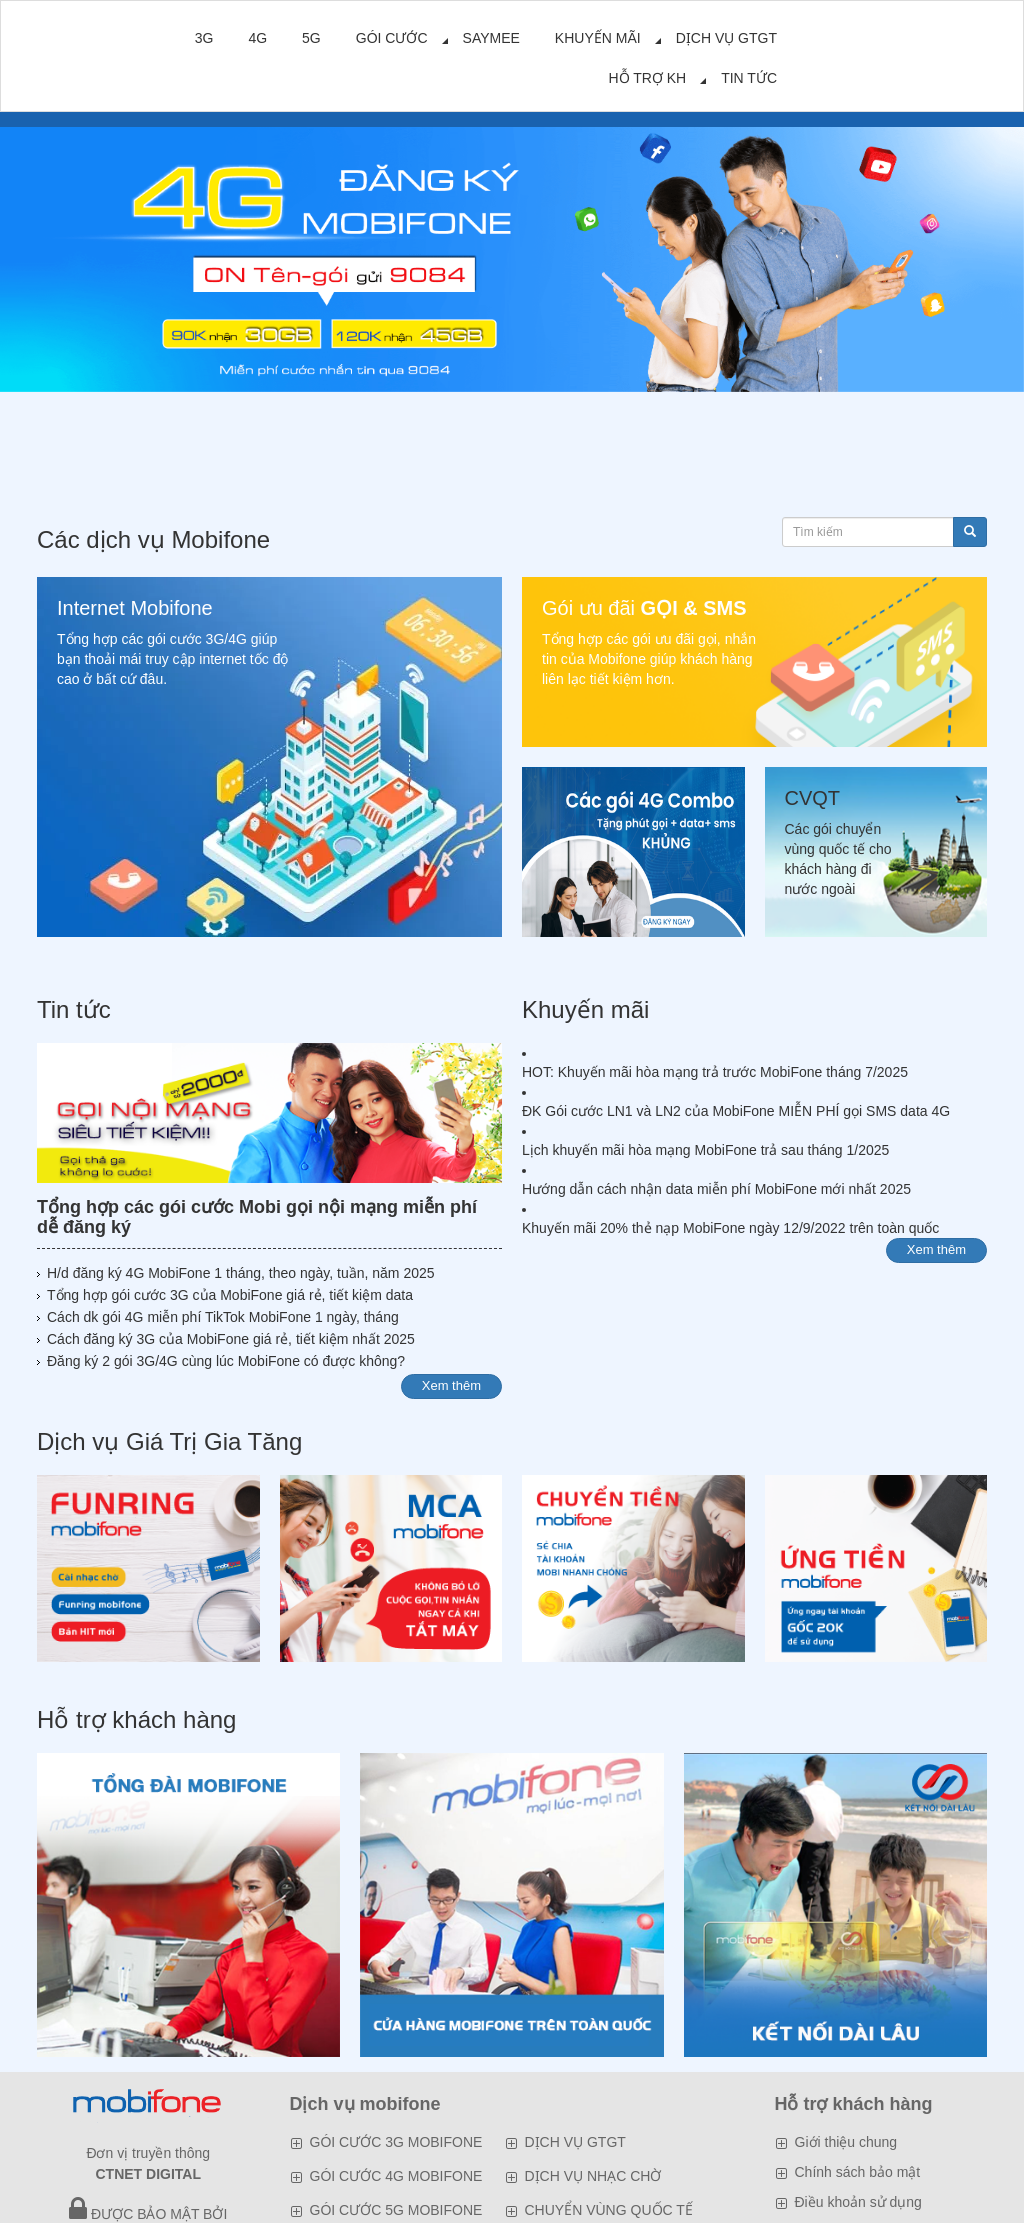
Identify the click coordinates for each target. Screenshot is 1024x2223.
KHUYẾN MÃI (598, 38)
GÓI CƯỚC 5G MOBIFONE (396, 2210)
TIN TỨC (749, 78)
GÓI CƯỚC (392, 38)
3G (204, 38)
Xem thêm (451, 1385)
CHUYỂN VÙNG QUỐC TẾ (609, 2210)
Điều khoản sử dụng (858, 2202)
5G (311, 38)
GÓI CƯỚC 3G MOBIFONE (396, 2142)
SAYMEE (491, 38)
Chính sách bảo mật (858, 2172)
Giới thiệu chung (846, 2142)
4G (257, 38)
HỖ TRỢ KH (647, 78)
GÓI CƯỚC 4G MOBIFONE (396, 2176)
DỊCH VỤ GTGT (726, 38)
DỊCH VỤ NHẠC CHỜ (593, 2176)
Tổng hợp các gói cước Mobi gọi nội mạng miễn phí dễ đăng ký (257, 1217)
